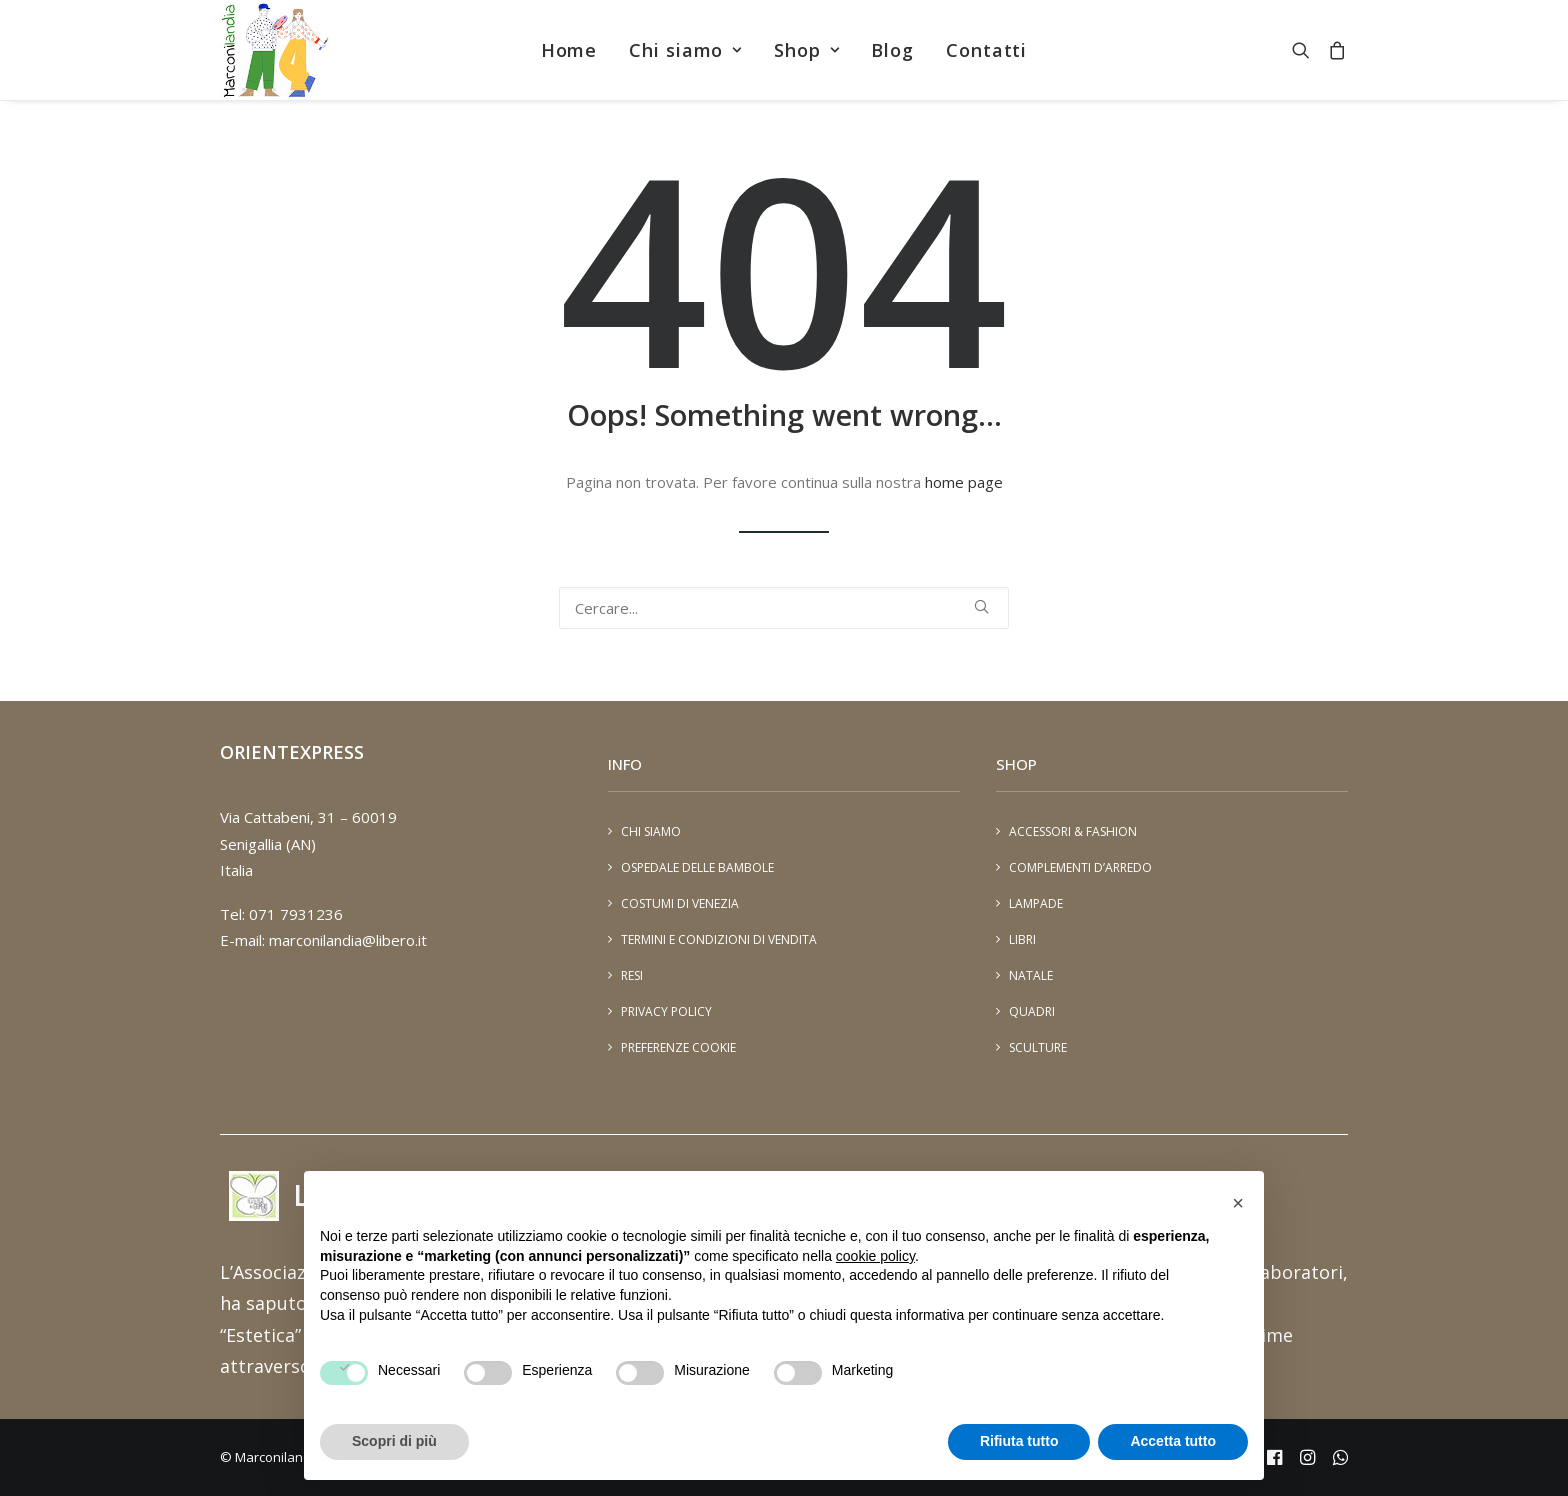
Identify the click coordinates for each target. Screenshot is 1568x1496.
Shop (806, 50)
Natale (1031, 975)
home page (964, 482)
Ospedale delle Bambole (697, 867)
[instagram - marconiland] (1307, 1460)
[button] (1305, 50)
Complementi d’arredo (1080, 867)
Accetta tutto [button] (1173, 1441)
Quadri (1032, 1011)
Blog (892, 50)
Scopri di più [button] (394, 1441)
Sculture (1038, 1047)
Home (569, 50)
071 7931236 (296, 914)
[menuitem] (569, 50)
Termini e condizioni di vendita (719, 939)
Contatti (986, 50)
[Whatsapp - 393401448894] (1340, 1460)
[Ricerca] (784, 608)
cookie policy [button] (875, 1256)
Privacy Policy (666, 1011)
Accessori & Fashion (1073, 831)
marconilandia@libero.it (348, 940)
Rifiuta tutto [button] (1019, 1441)
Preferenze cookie (678, 1047)
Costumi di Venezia (680, 903)
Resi (632, 975)
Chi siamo (685, 50)
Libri (1022, 939)
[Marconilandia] (275, 50)
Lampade (1036, 903)
